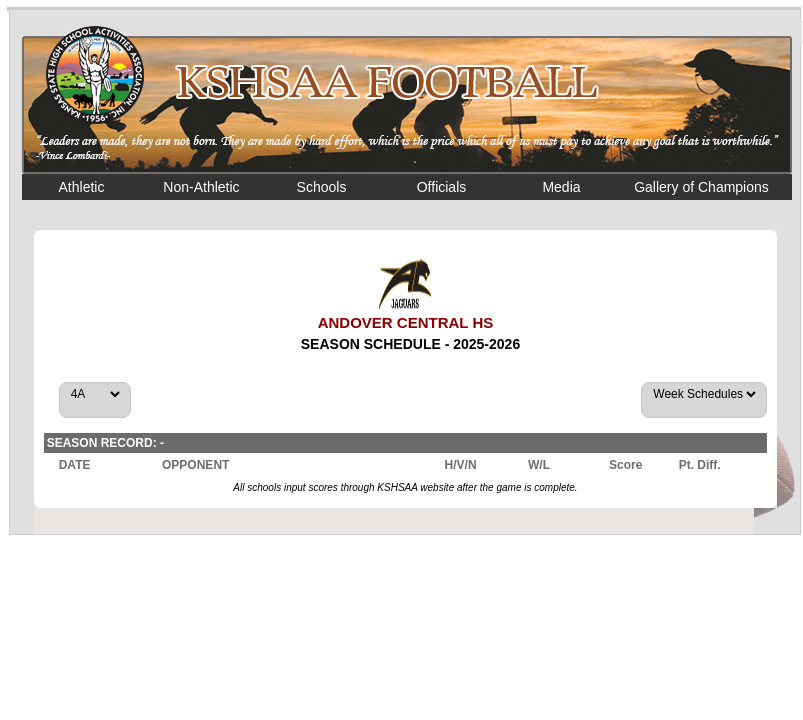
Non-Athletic (201, 187)
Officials (442, 187)
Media (561, 187)
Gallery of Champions (701, 187)
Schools (322, 187)
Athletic (82, 187)
